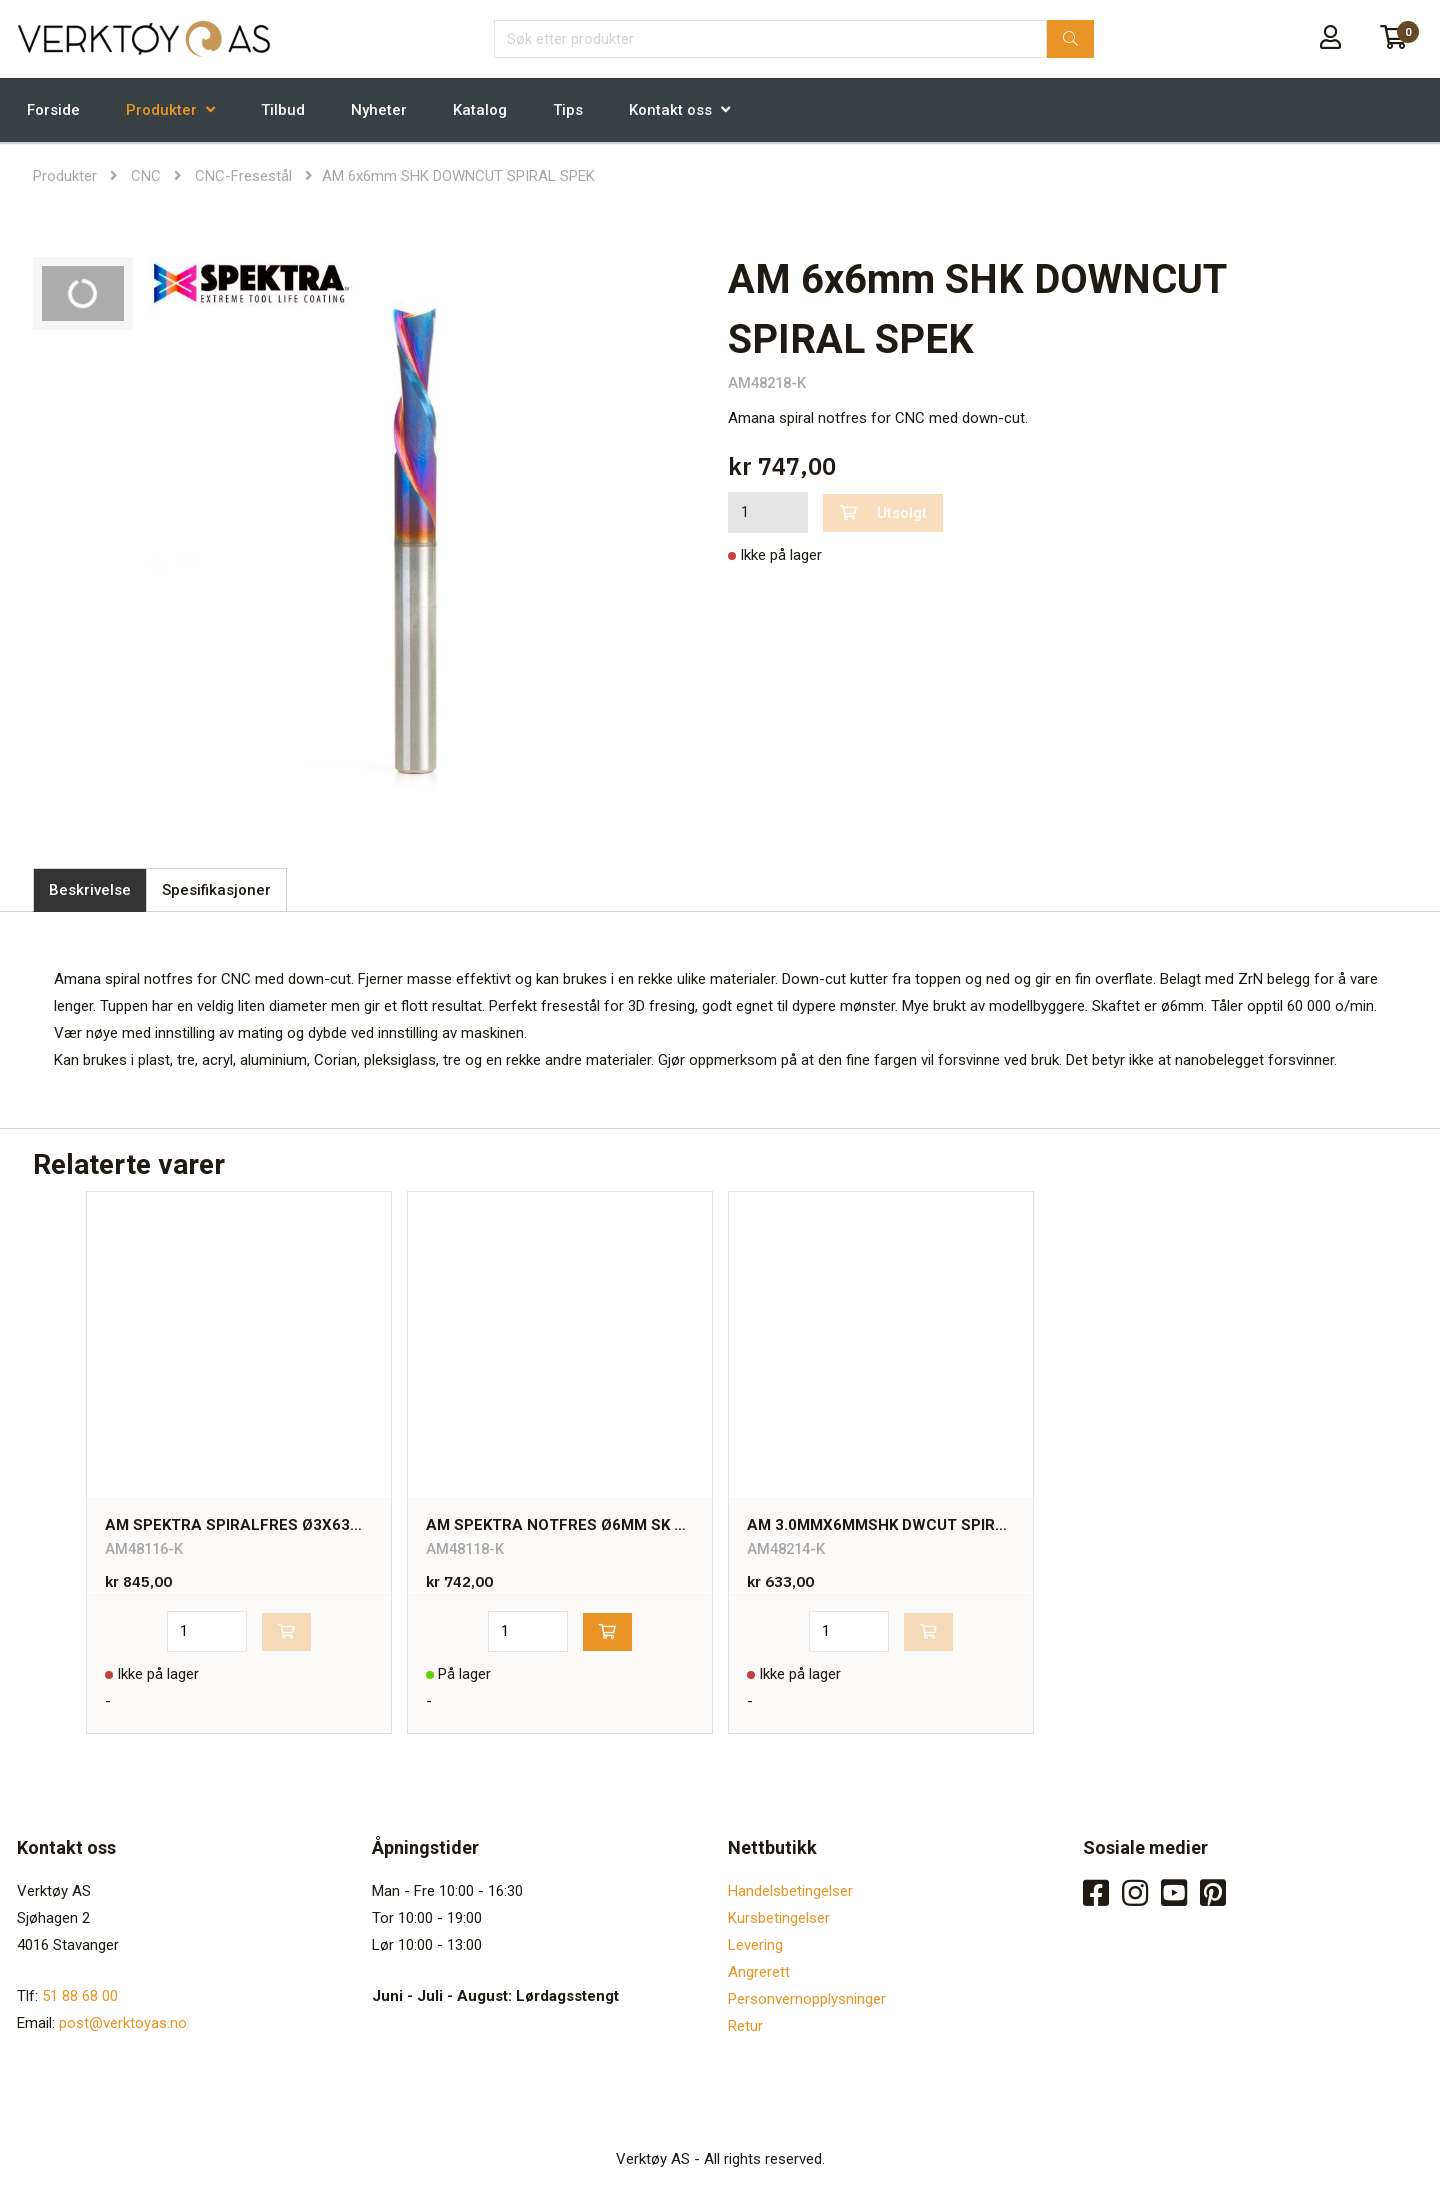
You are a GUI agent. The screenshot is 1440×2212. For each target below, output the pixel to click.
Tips (568, 110)
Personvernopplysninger (807, 1999)
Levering (755, 1945)
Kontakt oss (670, 110)
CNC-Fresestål (243, 176)
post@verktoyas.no (123, 2023)
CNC (146, 176)
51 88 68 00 (80, 1996)
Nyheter (379, 110)
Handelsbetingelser (790, 1891)
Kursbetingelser (779, 1918)
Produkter (161, 110)
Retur (745, 2026)
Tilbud (283, 110)
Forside (53, 110)
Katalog (480, 110)
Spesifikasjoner (216, 890)
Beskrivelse (90, 890)
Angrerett (759, 1972)
